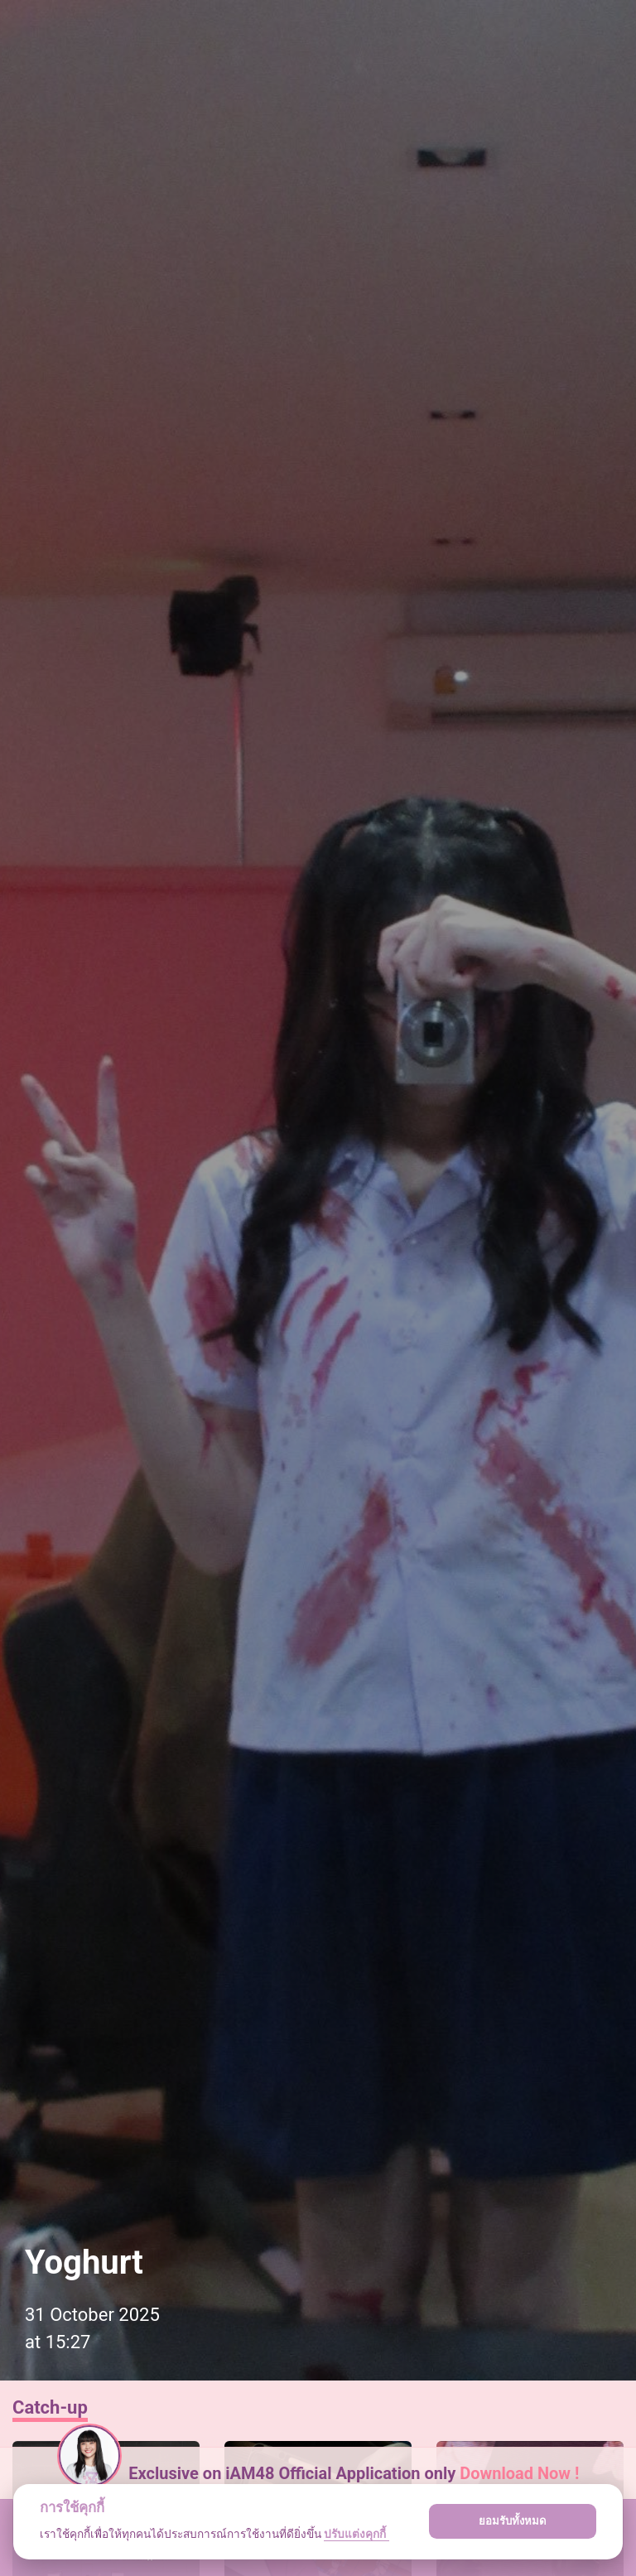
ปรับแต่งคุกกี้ (356, 2533)
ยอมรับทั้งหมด (513, 2521)
